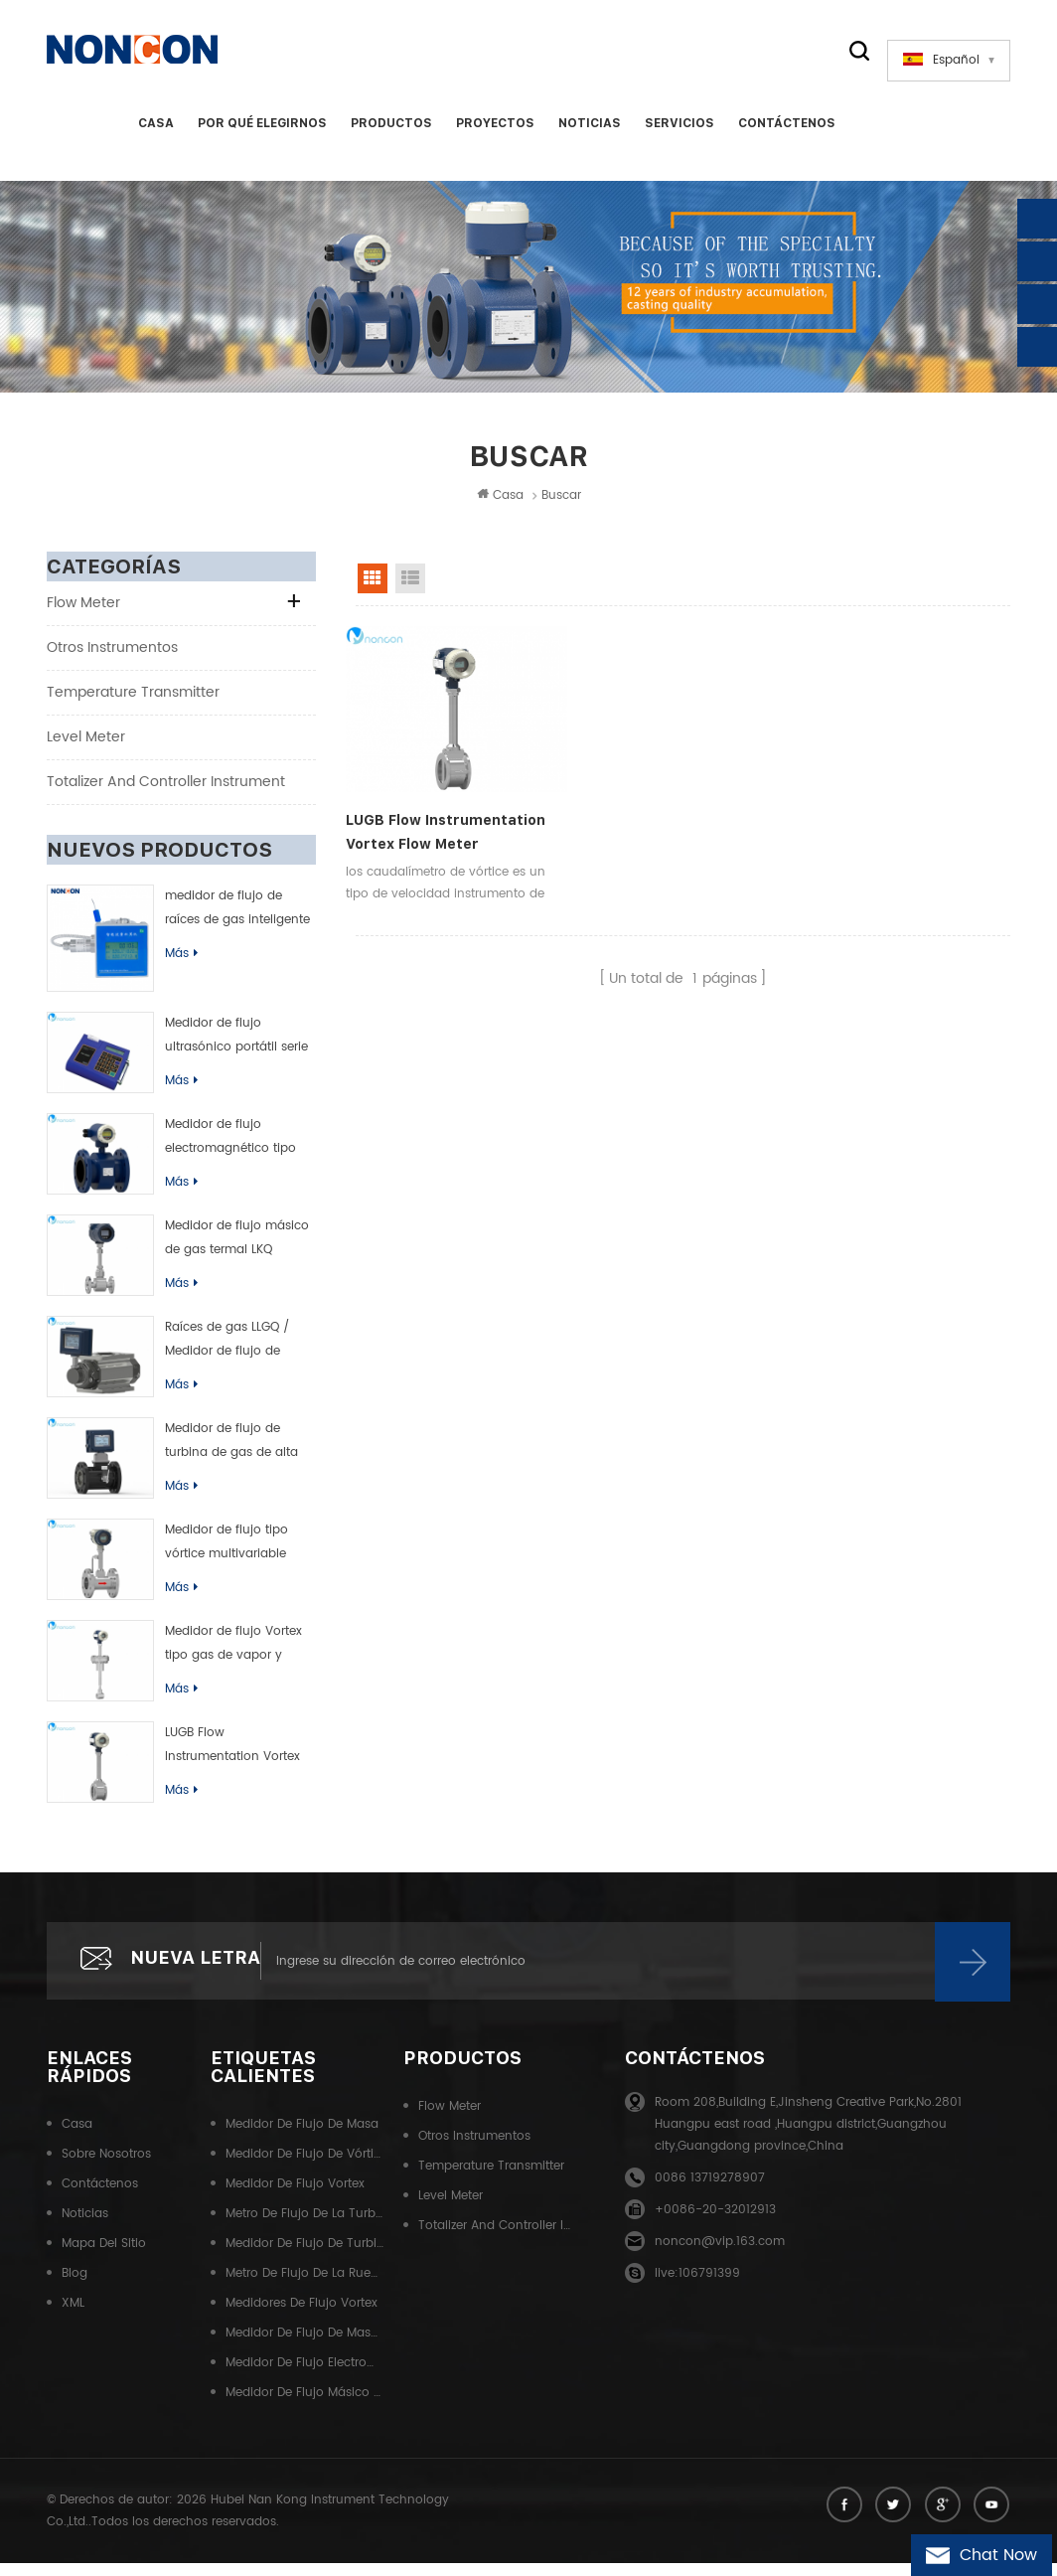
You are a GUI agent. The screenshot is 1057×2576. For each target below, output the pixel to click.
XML (73, 2317)
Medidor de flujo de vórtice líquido (305, 2168)
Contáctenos (784, 133)
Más (181, 965)
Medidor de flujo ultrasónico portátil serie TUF (236, 1048)
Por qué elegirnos (260, 133)
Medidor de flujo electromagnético (305, 2376)
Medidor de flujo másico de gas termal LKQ (237, 1249)
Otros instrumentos (112, 659)
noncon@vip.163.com (720, 2255)
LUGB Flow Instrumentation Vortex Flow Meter (232, 1758)
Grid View (372, 590)
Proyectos (493, 133)
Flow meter (83, 614)
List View (410, 590)
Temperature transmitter (133, 704)
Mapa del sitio (104, 2257)
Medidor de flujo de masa (302, 2138)
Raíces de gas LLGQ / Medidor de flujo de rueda (227, 1352)
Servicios (677, 133)
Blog (74, 2287)
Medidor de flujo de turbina (305, 2257)
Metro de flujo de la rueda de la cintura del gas (305, 2287)
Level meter (86, 748)
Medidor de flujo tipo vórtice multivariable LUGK (226, 1555)
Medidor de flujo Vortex (295, 2197)
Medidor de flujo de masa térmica (305, 2346)
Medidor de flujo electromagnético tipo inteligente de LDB (230, 1150)
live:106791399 (697, 2287)
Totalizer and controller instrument (166, 793)
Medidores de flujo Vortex (302, 2317)
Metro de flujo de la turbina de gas (305, 2227)
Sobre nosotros (106, 2168)
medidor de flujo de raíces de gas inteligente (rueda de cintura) (237, 921)
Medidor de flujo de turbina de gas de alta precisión (231, 1454)
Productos (389, 133)
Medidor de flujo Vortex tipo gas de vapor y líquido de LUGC (233, 1657)
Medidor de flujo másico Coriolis (305, 2406)
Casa (154, 133)
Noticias (587, 133)
